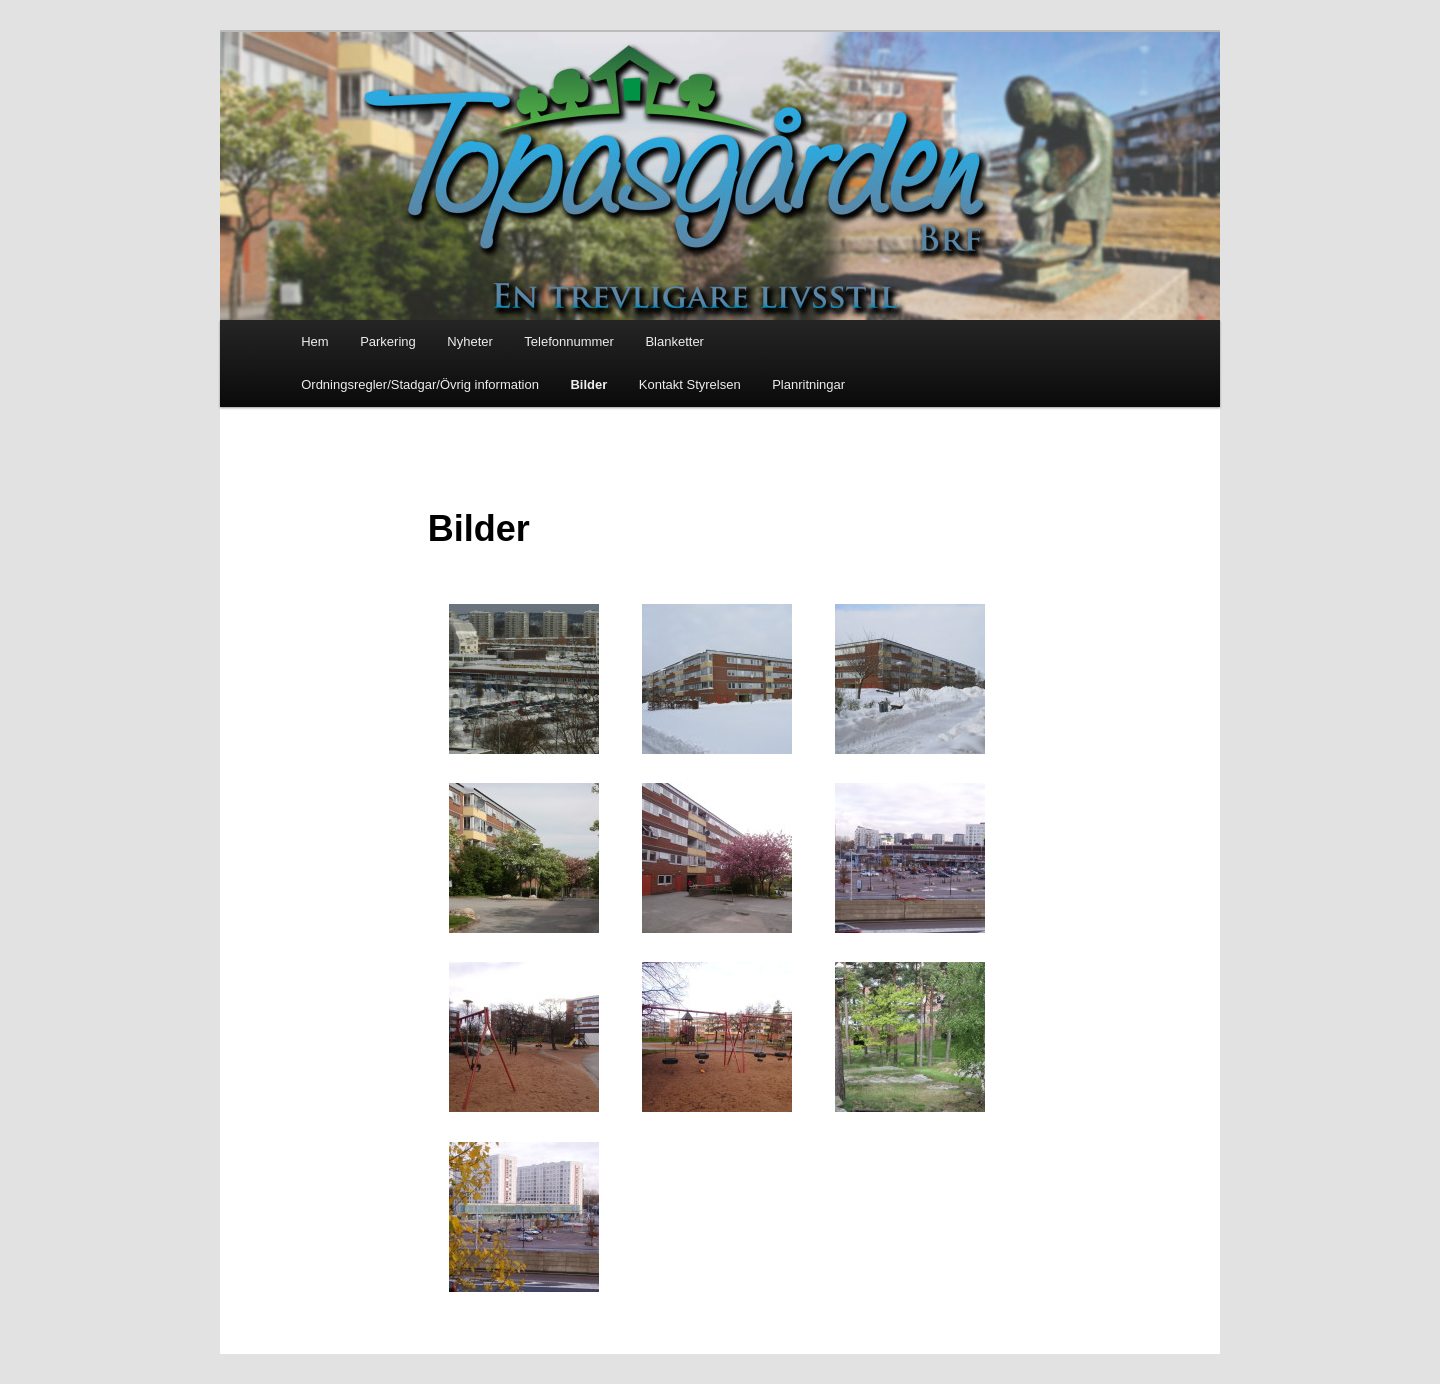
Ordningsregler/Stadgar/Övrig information (420, 384)
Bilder (588, 384)
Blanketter (674, 341)
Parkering (388, 341)
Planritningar (808, 384)
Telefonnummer (569, 341)
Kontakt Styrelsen (690, 384)
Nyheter (470, 341)
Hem (314, 341)
